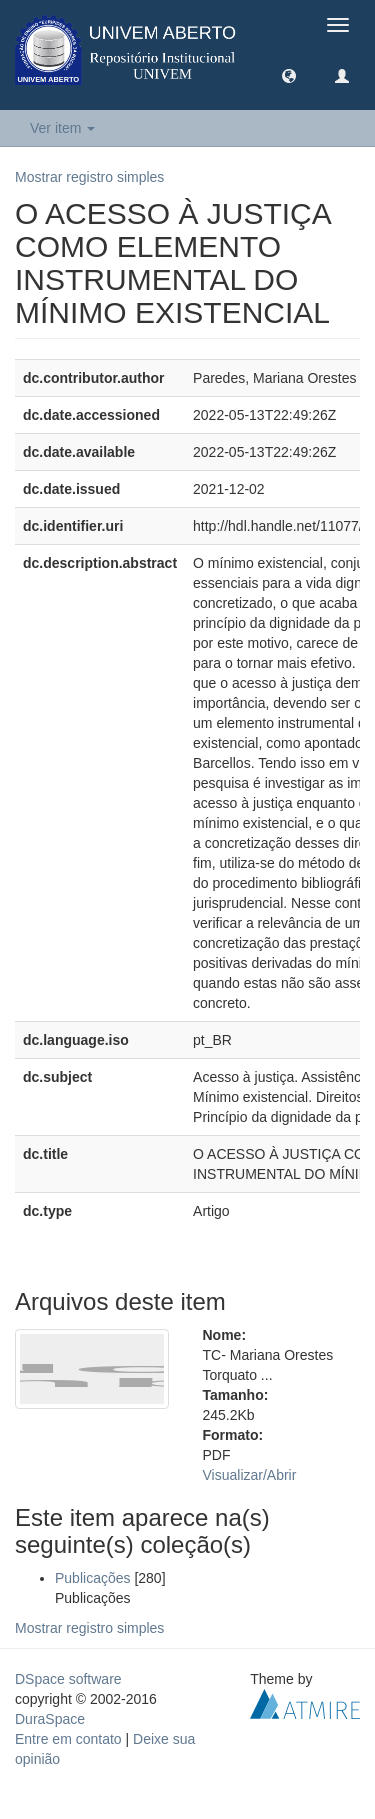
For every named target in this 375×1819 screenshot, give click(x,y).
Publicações (93, 1578)
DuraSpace (50, 1719)
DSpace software (68, 1679)
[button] (289, 75)
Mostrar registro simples (89, 177)
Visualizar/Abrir (250, 1475)
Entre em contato (68, 1739)
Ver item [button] (62, 128)
